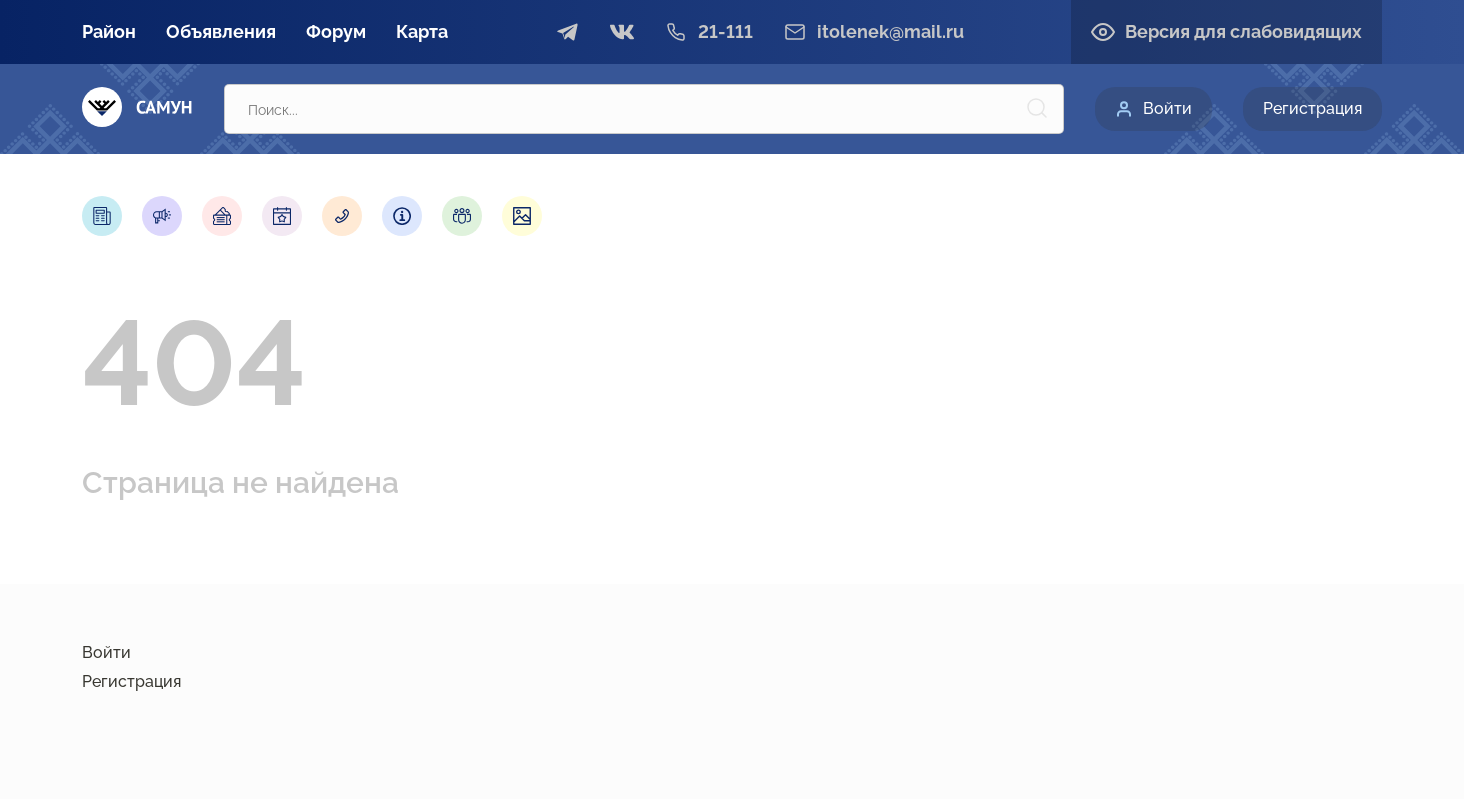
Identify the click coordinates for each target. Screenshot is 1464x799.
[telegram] (568, 32)
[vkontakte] (622, 32)
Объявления (221, 31)
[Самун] (137, 108)
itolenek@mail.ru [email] (890, 32)
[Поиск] (1037, 109)
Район (109, 31)
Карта (422, 31)
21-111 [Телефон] (725, 32)
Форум (336, 31)
